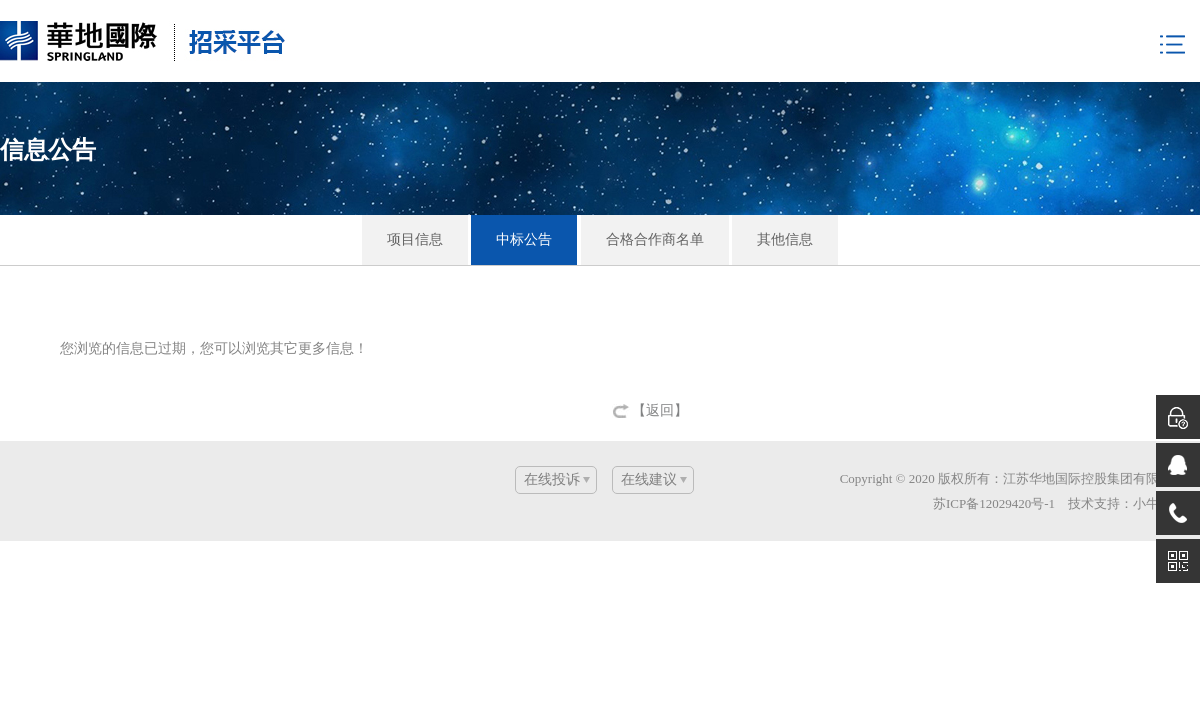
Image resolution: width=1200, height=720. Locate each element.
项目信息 (415, 239)
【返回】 (660, 410)
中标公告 (524, 239)
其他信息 (785, 239)
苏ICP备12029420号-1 (994, 503)
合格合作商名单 (655, 239)
